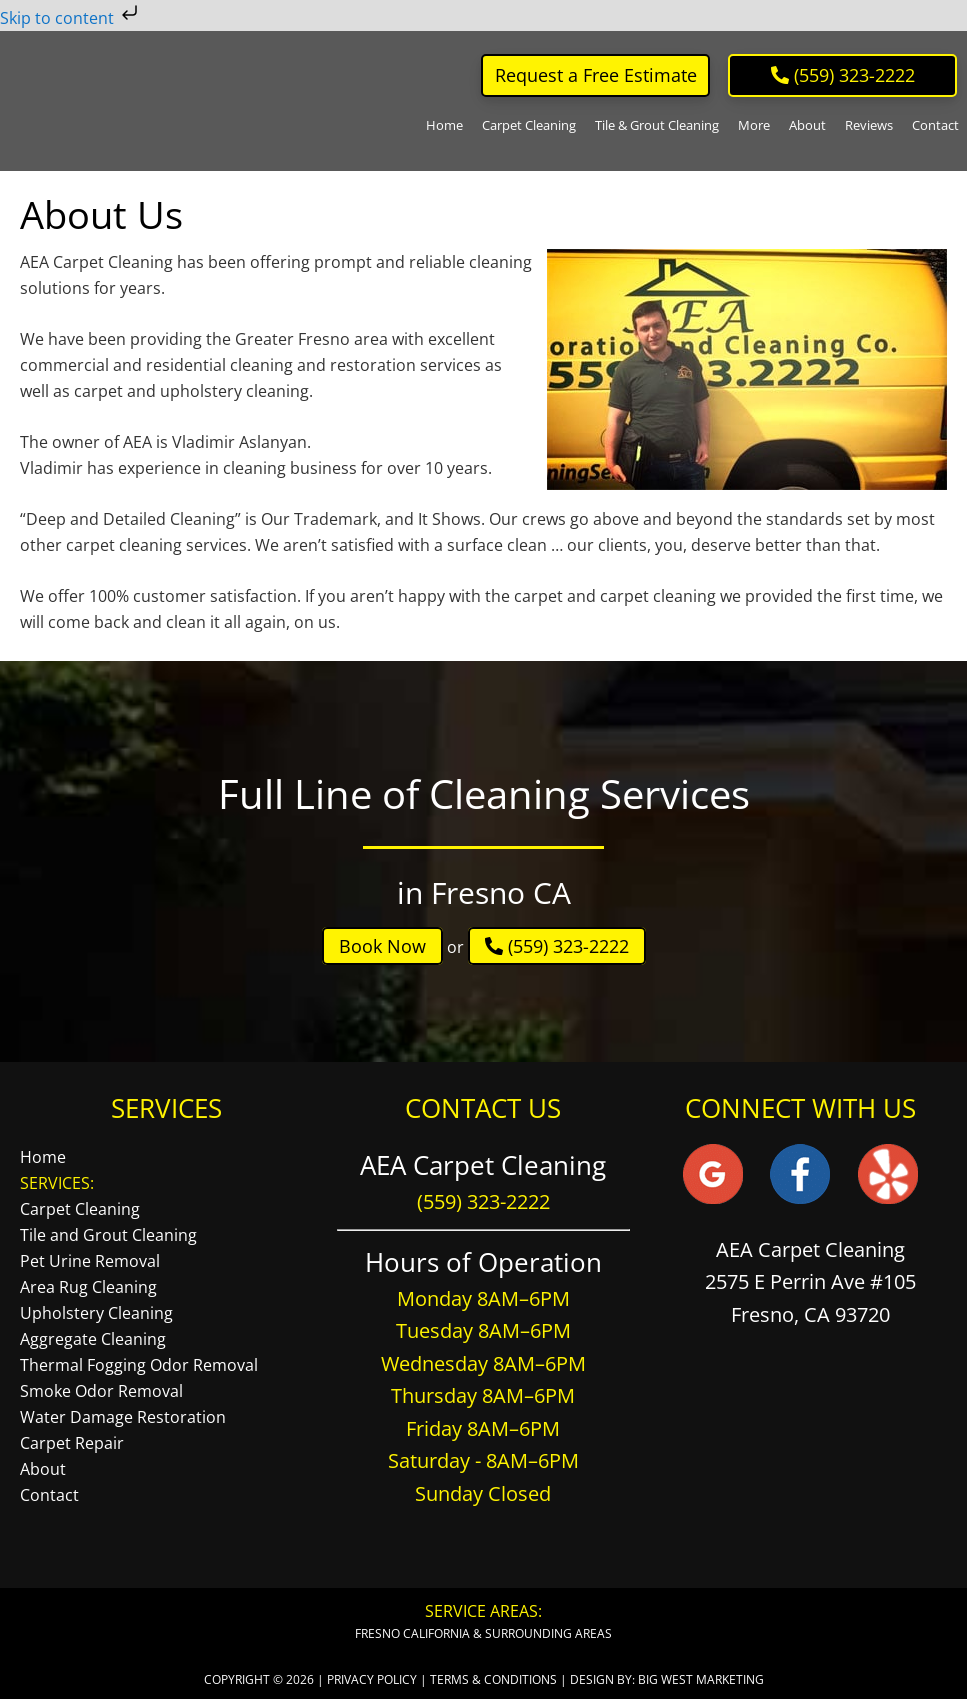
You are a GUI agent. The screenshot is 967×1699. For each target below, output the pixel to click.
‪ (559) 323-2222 (843, 75)
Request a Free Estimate (596, 75)
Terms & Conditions (493, 1679)
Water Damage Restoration (123, 1417)
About (43, 1469)
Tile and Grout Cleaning (108, 1235)
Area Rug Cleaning (88, 1287)
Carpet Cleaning (80, 1209)
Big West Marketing (701, 1679)
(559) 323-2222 (557, 946)
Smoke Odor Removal (101, 1391)
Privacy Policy (372, 1679)
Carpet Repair (72, 1443)
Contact (49, 1495)
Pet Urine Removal (90, 1261)
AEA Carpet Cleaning (102, 101)
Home (43, 1157)
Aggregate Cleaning (93, 1339)
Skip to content (71, 18)
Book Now (382, 946)
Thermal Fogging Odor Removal (139, 1365)
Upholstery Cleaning (96, 1313)
